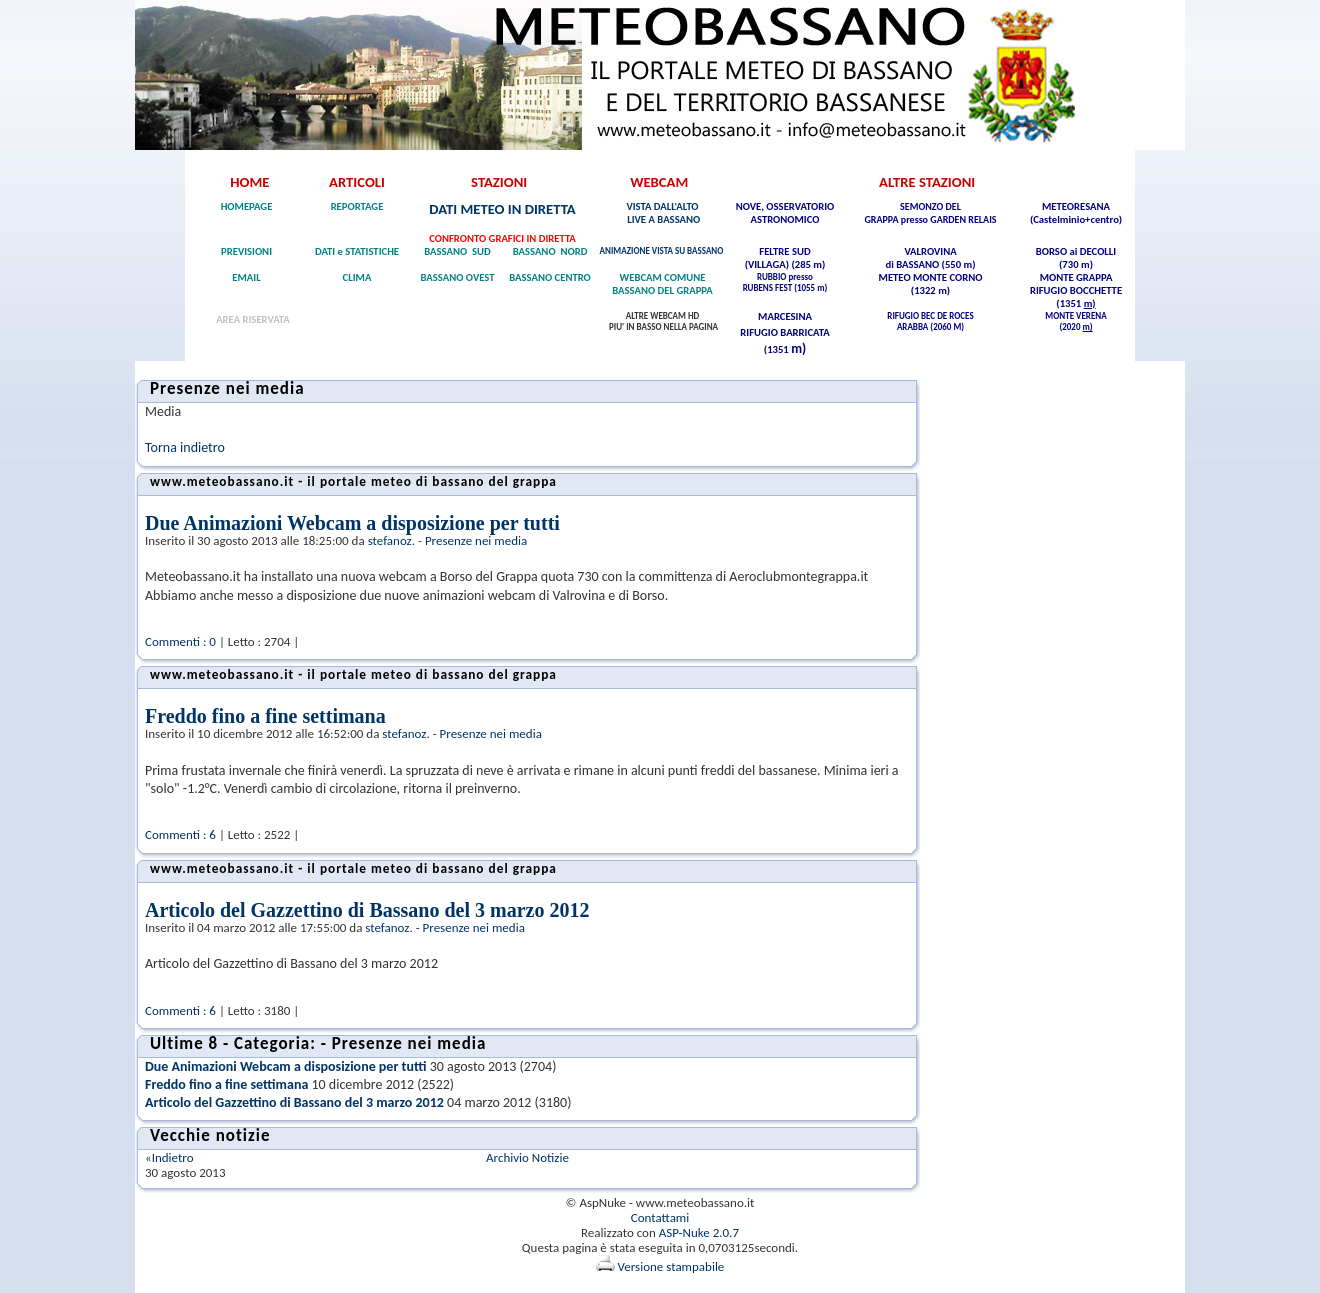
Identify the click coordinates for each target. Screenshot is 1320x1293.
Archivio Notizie (527, 1157)
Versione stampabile (660, 1266)
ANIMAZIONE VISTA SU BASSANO (663, 250)
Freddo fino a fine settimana (265, 716)
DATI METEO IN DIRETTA (502, 209)
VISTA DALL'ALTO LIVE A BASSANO (662, 213)
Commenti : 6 (180, 834)
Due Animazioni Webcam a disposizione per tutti (352, 523)
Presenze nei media (476, 540)
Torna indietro (185, 447)
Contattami (660, 1217)
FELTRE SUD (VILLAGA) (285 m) (785, 258)
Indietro (173, 1157)
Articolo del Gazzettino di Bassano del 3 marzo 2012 (367, 910)
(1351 (1069, 303)
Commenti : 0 (180, 641)
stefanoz (390, 540)
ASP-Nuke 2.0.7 (699, 1232)
